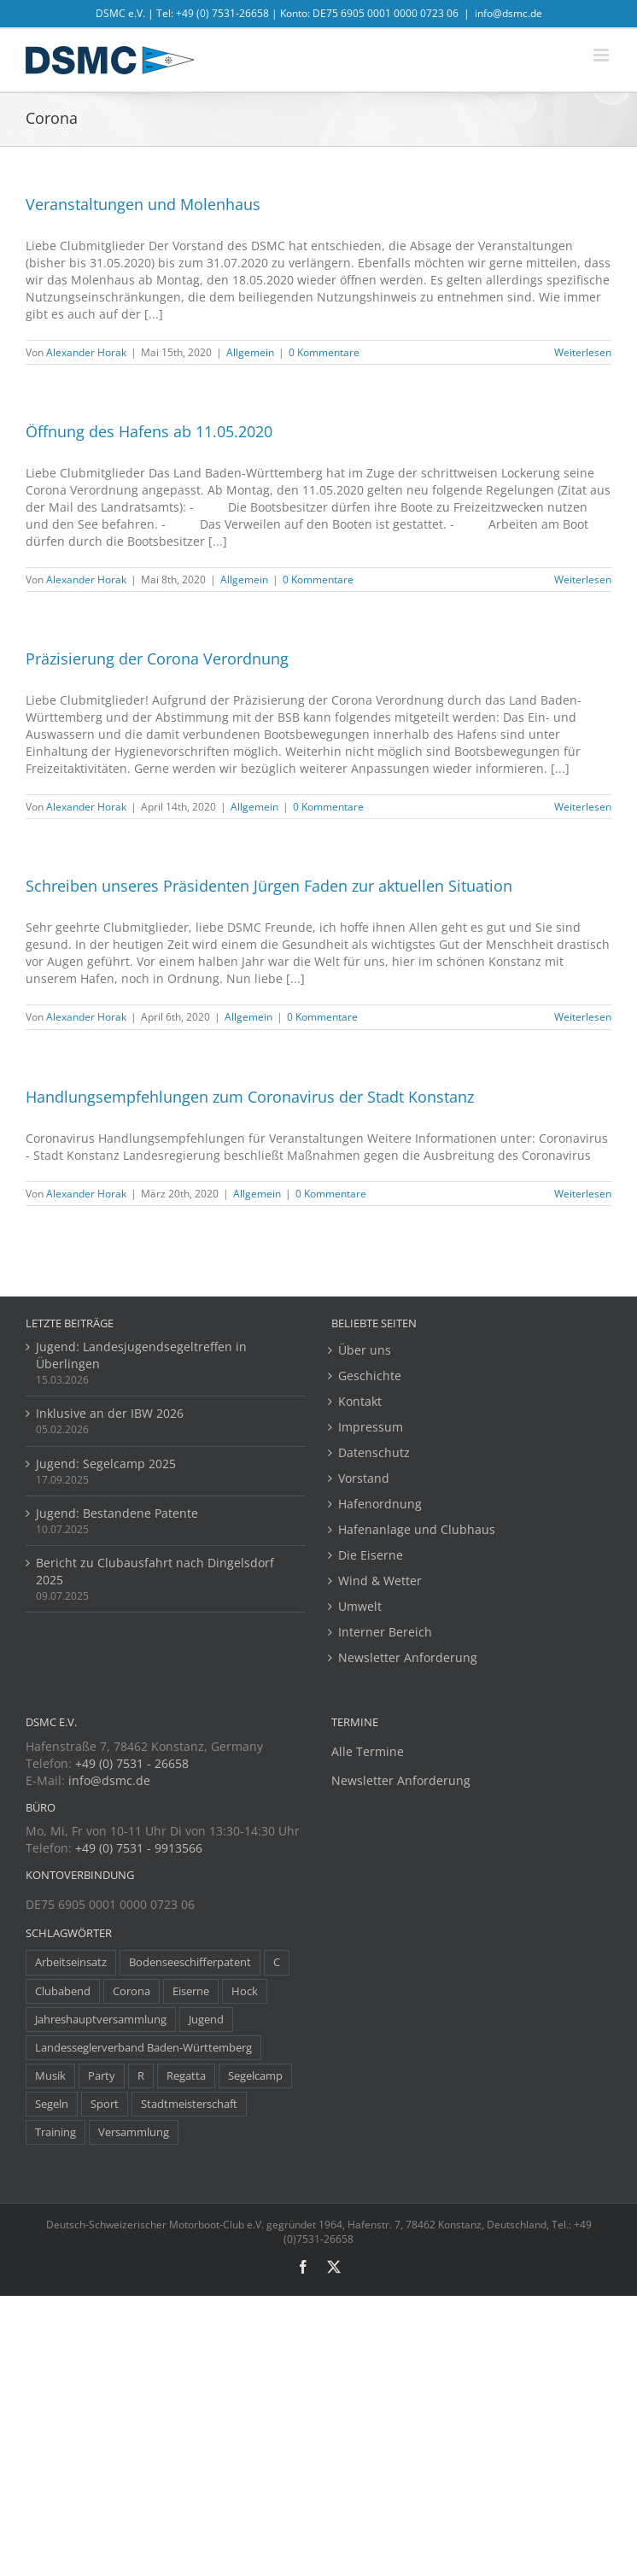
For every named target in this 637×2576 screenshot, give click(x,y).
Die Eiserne (370, 1555)
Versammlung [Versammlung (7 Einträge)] (133, 2132)
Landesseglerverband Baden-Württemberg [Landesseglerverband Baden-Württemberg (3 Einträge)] (143, 2047)
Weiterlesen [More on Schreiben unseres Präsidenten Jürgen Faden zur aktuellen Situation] (582, 1017)
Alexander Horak (86, 352)
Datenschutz (374, 1452)
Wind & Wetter (380, 1580)
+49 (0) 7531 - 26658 (132, 1763)
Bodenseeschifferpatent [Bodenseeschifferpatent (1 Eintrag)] (190, 1962)
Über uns (364, 1350)
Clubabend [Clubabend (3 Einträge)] (63, 1991)
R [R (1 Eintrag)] (140, 2076)
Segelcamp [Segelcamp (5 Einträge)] (255, 2076)
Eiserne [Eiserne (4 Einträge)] (190, 1991)
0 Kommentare (324, 352)
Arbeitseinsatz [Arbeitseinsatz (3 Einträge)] (71, 1962)
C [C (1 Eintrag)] (276, 1962)
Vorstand (363, 1478)
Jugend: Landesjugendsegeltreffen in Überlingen (141, 1355)
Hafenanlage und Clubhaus (416, 1529)
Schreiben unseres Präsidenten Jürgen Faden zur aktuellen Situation (269, 885)
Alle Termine (367, 1751)
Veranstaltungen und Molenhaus (143, 204)
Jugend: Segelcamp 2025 (106, 1463)
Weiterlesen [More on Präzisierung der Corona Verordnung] (582, 806)
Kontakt (360, 1401)
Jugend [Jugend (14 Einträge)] (206, 2019)
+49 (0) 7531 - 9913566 (138, 1848)
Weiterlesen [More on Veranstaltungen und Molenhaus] (582, 352)
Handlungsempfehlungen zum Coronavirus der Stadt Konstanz (250, 1096)
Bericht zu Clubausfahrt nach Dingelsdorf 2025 (155, 1571)
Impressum (370, 1427)
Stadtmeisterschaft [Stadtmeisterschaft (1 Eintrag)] (189, 2104)
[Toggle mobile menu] (602, 55)
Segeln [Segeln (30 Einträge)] (51, 2104)
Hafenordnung (380, 1504)
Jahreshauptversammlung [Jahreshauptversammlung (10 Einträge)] (101, 2019)
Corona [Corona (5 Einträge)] (131, 1991)
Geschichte (369, 1375)
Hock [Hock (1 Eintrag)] (244, 1991)
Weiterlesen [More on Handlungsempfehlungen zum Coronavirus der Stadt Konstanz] (582, 1193)
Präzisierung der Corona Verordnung (157, 658)
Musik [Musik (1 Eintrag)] (50, 2076)
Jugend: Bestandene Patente (117, 1513)
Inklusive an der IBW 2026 (110, 1413)
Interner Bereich (385, 1632)
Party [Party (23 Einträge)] (101, 2076)
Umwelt (360, 1606)
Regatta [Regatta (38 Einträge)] (186, 2076)
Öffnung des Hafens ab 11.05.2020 (149, 431)
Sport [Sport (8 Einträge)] (105, 2104)
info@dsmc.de (508, 13)
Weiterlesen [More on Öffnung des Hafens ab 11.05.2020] (582, 579)
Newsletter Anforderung (407, 1657)
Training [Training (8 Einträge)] (55, 2132)
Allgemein (250, 352)
